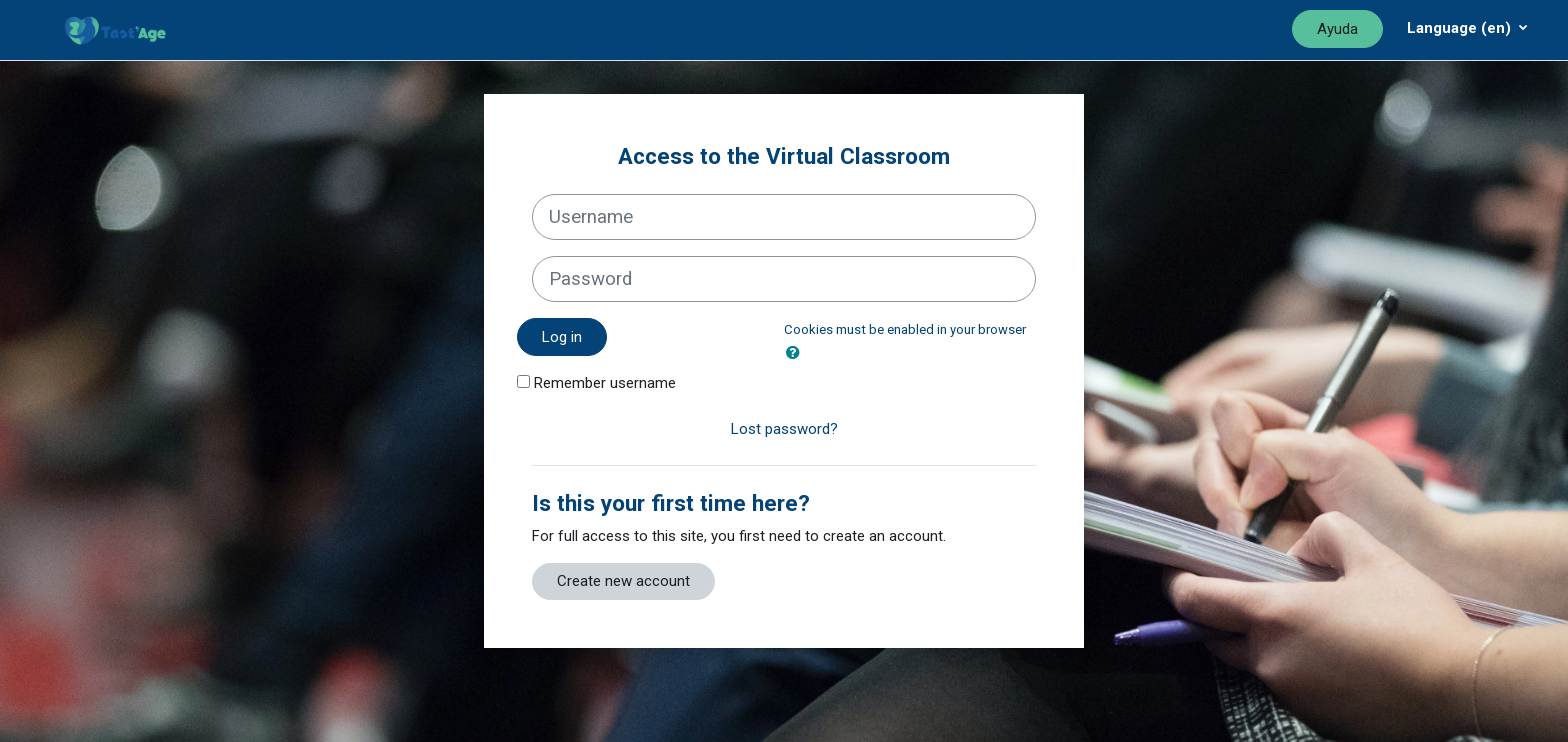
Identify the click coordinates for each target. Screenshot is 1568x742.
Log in (562, 337)
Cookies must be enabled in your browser (905, 329)
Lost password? (784, 429)
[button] (797, 353)
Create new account (623, 581)
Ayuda (1337, 29)
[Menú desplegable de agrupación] (1467, 27)
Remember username (605, 383)
